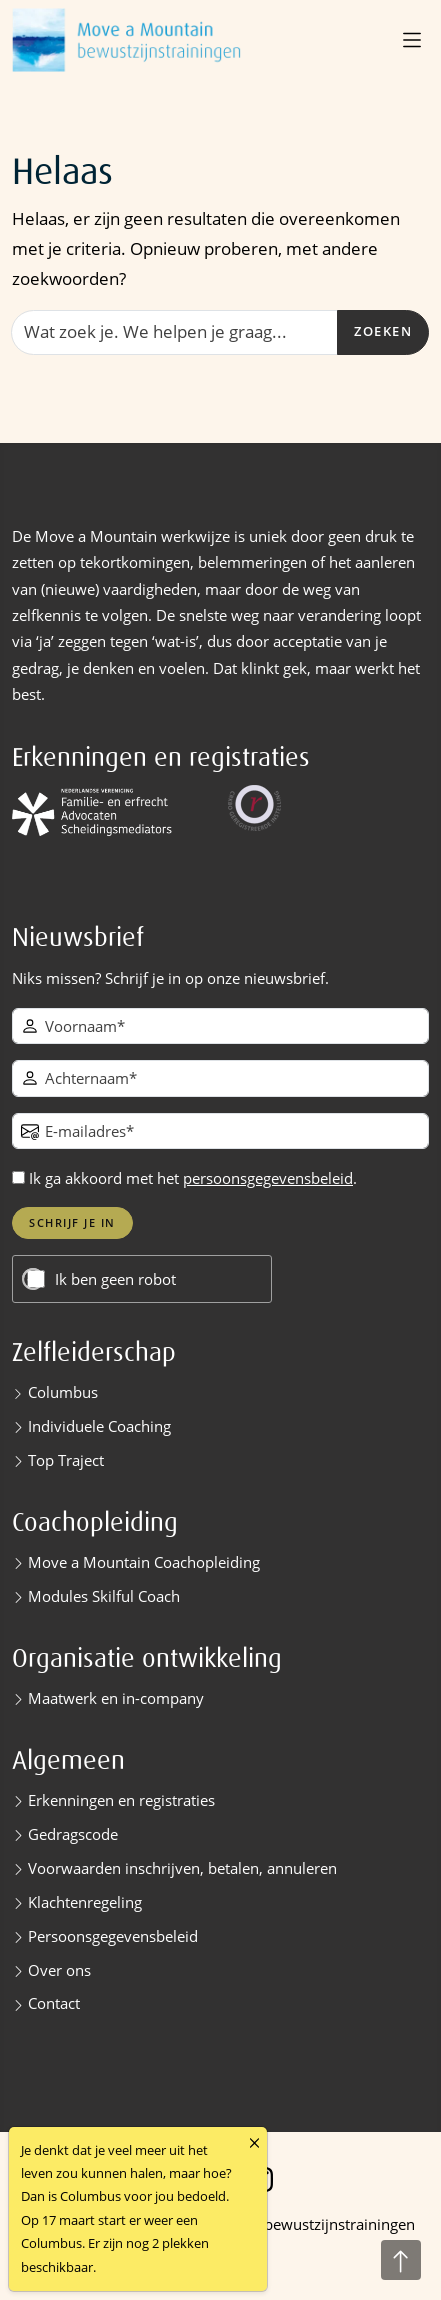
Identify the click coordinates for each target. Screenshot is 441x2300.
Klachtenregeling (85, 1902)
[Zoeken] (174, 332)
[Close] (254, 2143)
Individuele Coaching (99, 1426)
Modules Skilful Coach (104, 1596)
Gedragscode (73, 1834)
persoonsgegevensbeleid (268, 1178)
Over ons (59, 1970)
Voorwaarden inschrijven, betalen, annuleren (182, 1868)
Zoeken (383, 331)
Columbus (63, 1392)
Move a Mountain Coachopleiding (144, 1562)
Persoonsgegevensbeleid (113, 1936)
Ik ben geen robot (115, 1279)
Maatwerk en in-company (116, 1698)
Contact (54, 2003)
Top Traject (66, 1460)
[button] (414, 40)
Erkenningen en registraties (121, 1800)
